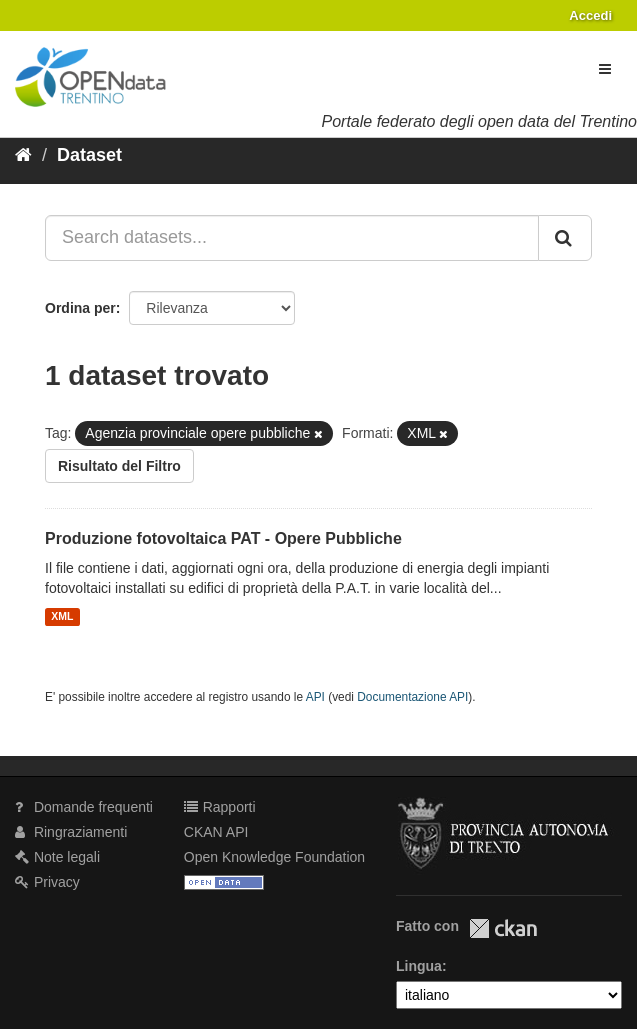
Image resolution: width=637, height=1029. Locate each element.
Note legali (57, 857)
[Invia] (565, 238)
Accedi (590, 15)
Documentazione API (412, 697)
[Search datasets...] (292, 238)
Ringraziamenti (71, 832)
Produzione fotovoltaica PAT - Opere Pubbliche (223, 538)
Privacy (47, 882)
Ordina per (80, 308)
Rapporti (220, 807)
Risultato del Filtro (119, 466)
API (315, 697)
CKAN (503, 928)
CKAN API (216, 832)
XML (62, 617)
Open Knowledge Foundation (274, 857)
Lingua (419, 966)
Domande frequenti (84, 807)
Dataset (89, 155)
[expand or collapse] (605, 69)
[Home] (23, 155)
